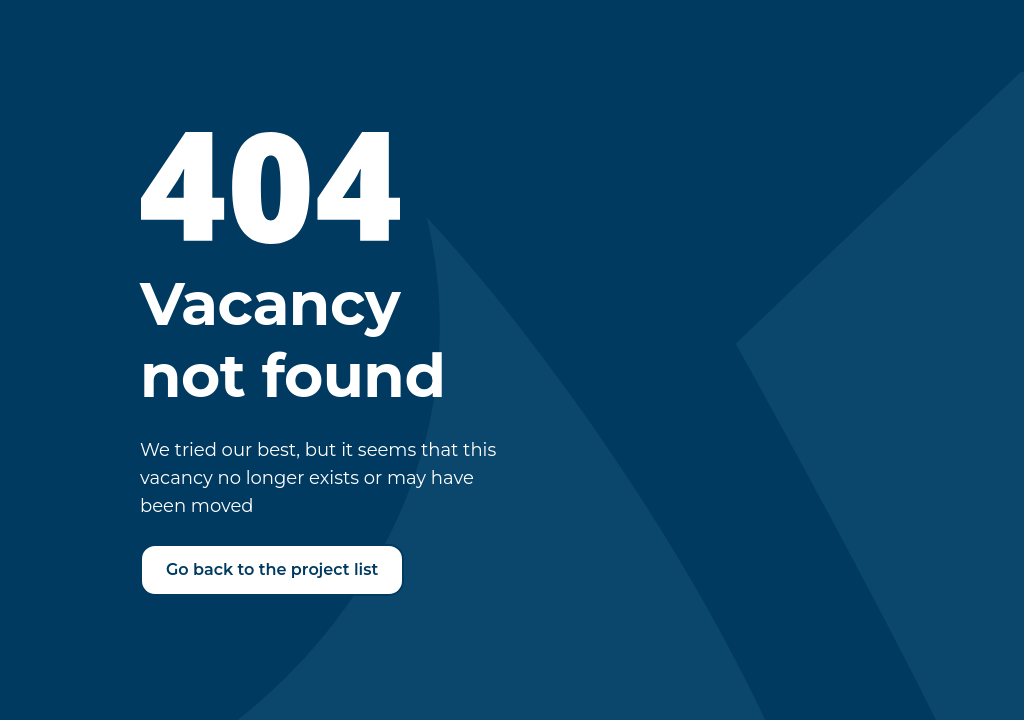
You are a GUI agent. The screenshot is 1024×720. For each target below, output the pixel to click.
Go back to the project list (272, 569)
